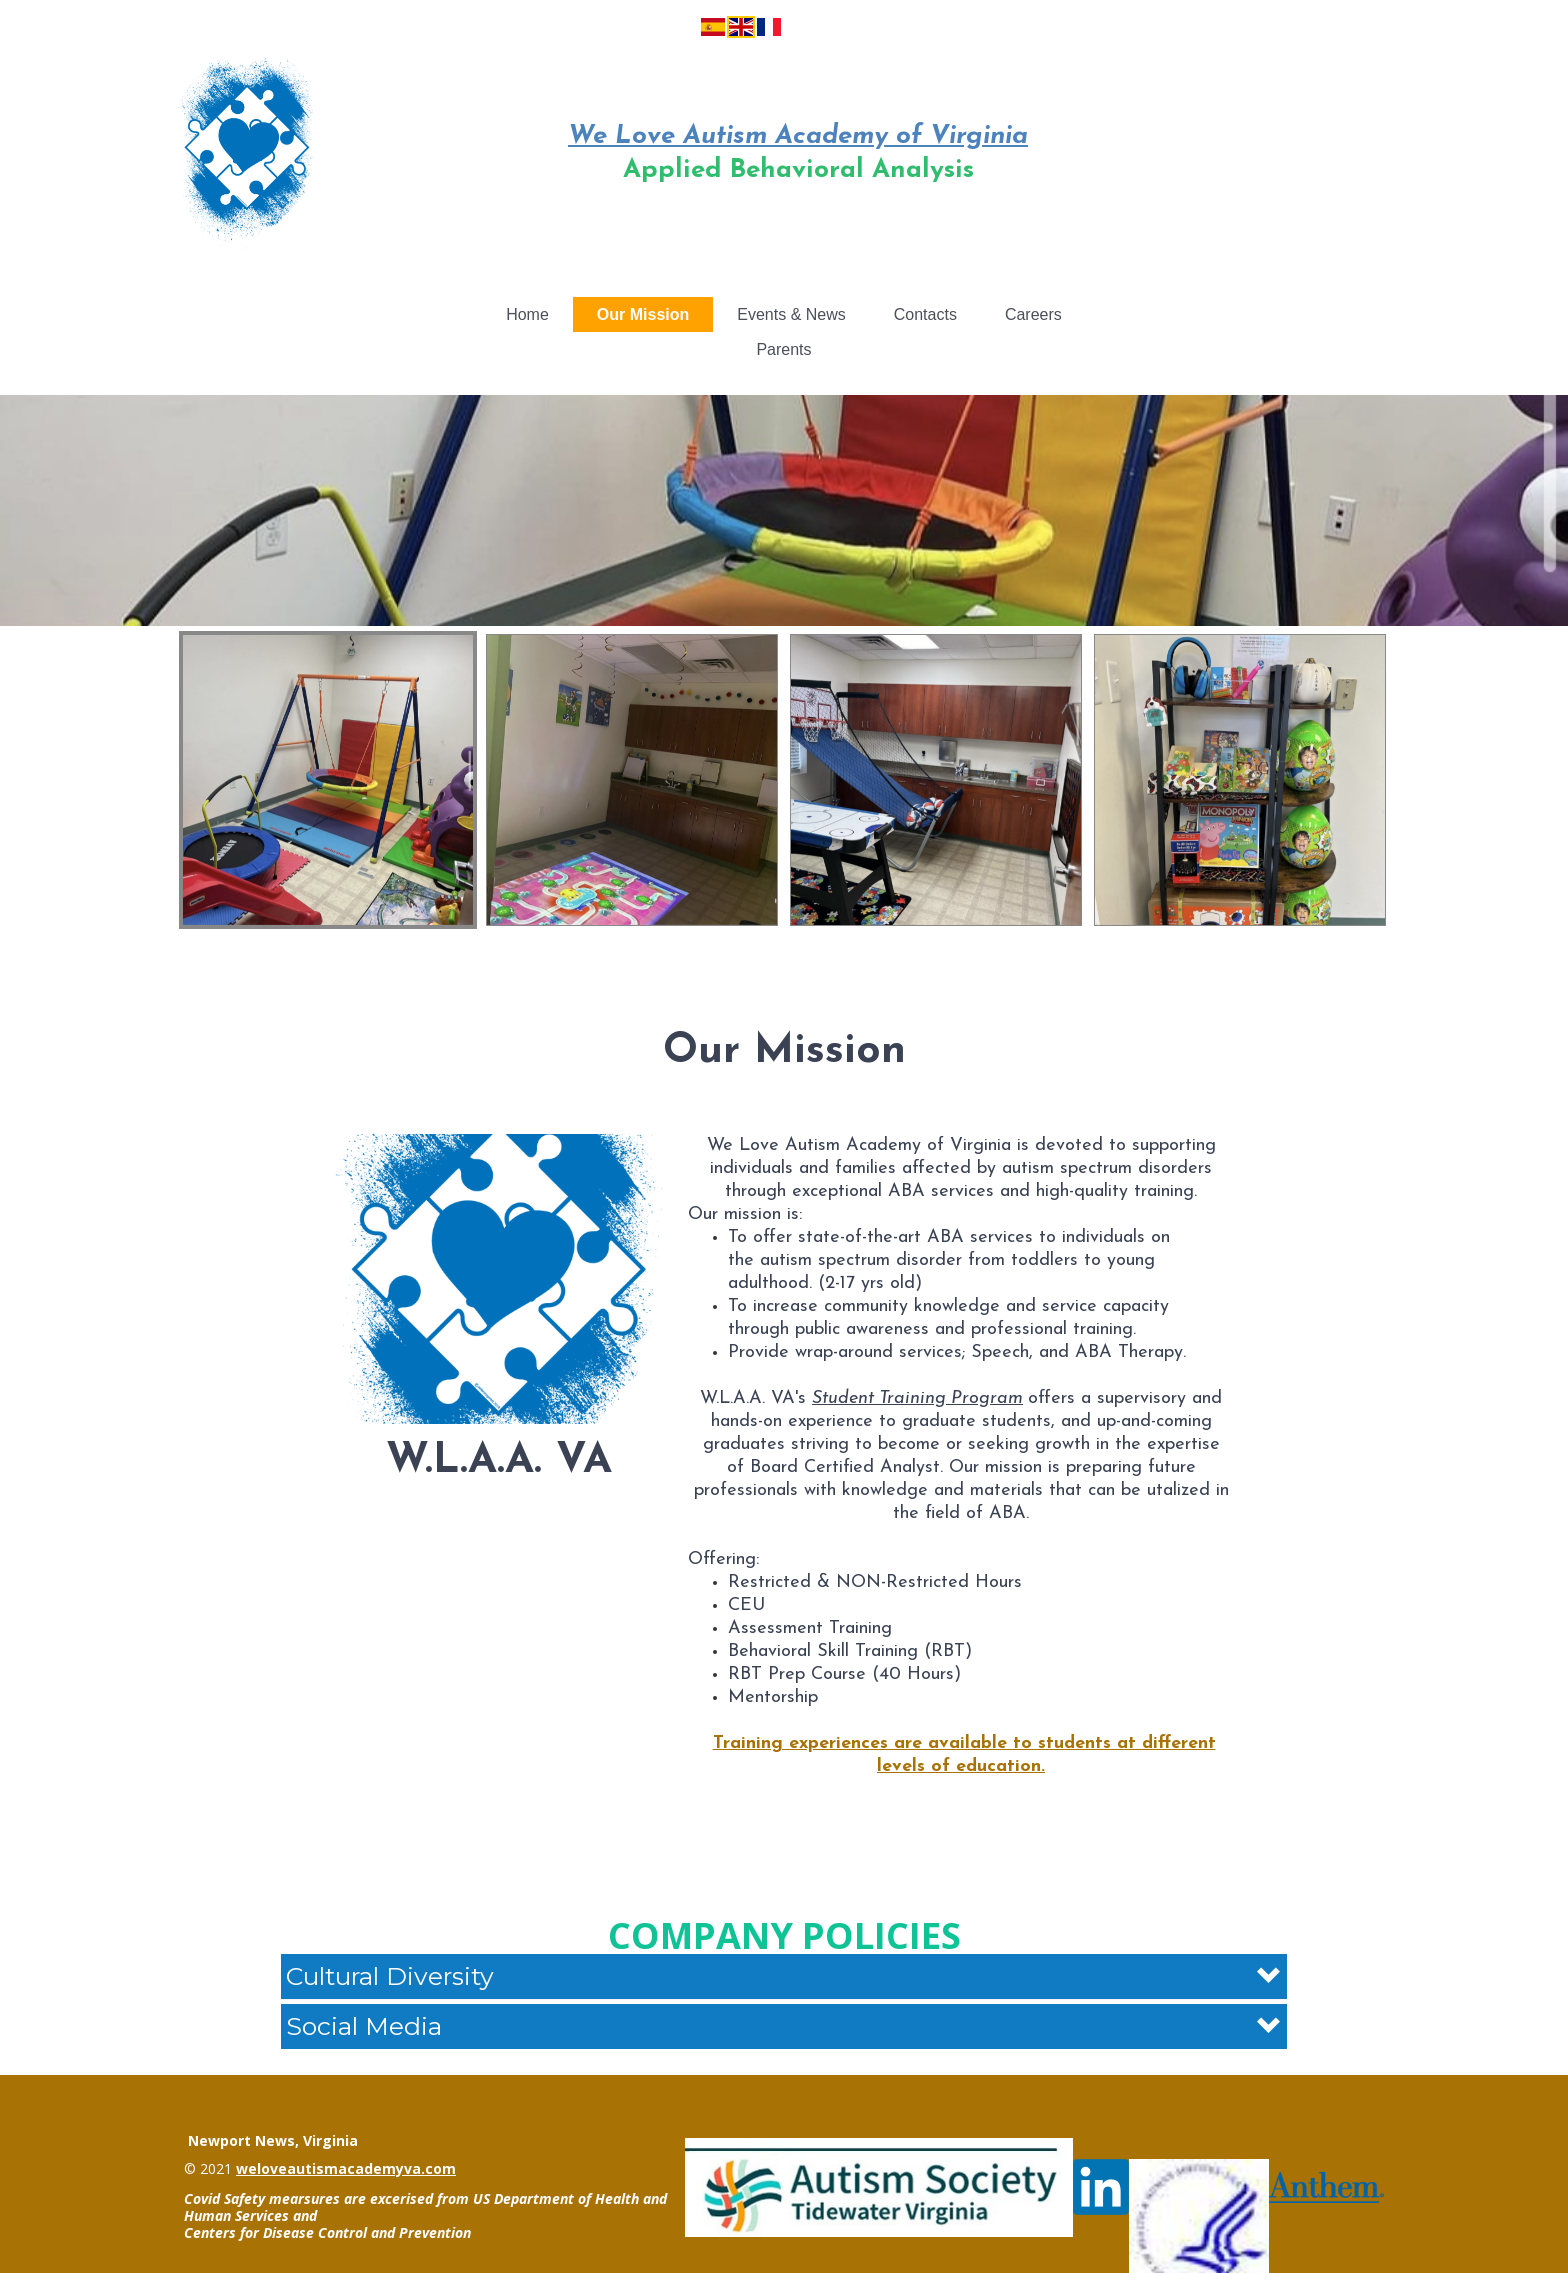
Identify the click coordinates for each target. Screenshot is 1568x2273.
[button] (784, 1976)
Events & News (791, 314)
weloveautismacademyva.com (346, 2168)
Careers (1033, 314)
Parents (783, 349)
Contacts (925, 314)
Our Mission (643, 314)
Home (527, 314)
